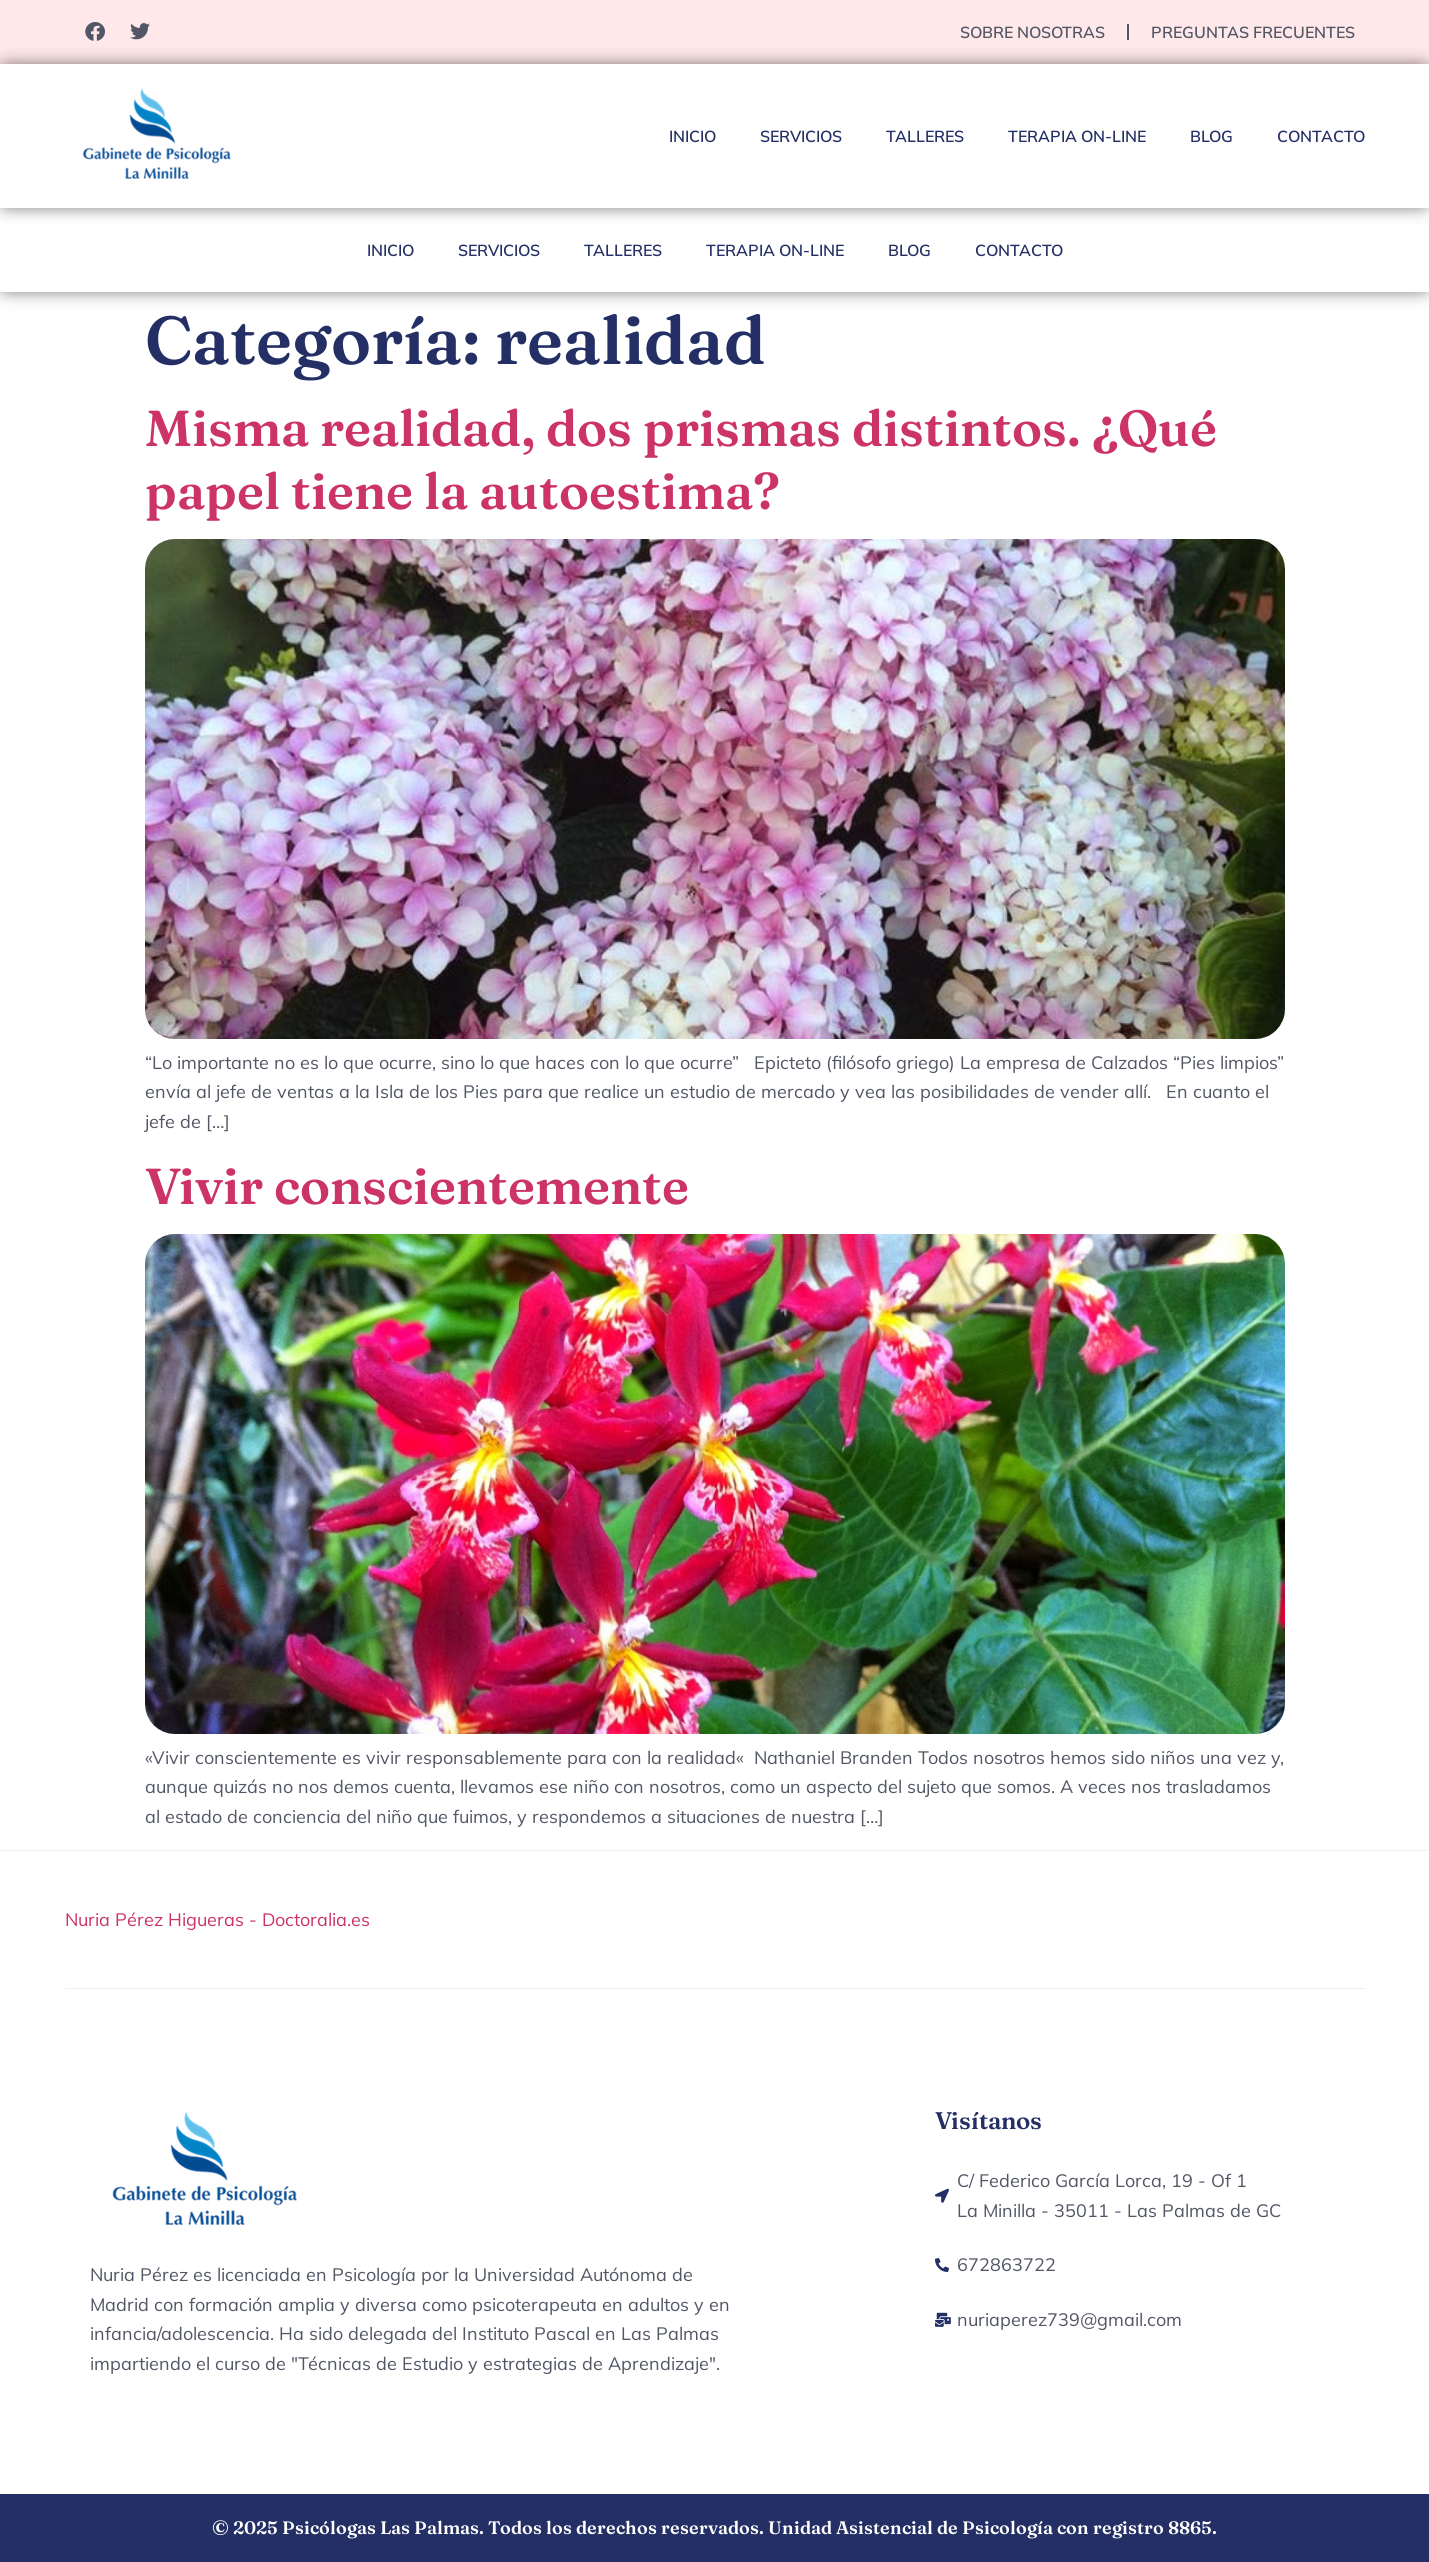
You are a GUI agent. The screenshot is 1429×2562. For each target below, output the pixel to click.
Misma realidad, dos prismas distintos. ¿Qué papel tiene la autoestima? (681, 459)
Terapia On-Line (1077, 136)
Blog (1211, 136)
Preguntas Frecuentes (1253, 32)
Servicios (801, 136)
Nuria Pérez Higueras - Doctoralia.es (217, 1919)
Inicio (692, 136)
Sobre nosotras (1032, 32)
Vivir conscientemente (417, 1186)
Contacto (1321, 136)
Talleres (925, 136)
